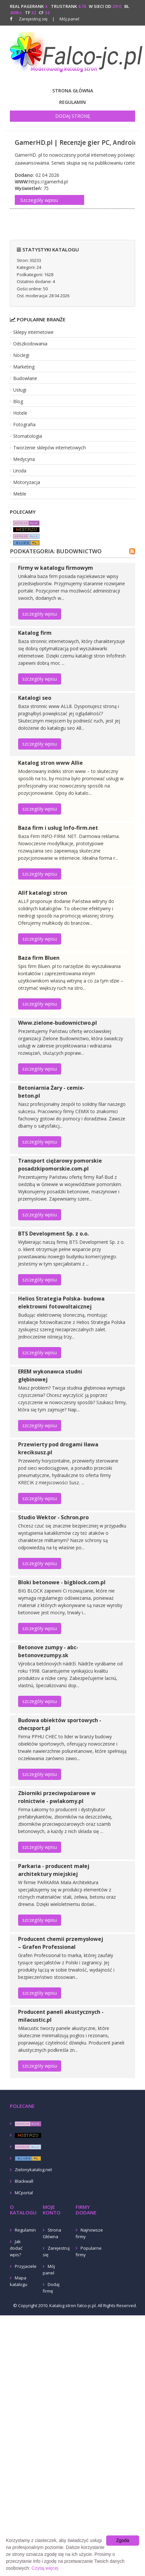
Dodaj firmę (51, 2287)
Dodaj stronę (72, 116)
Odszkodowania (30, 343)
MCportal (24, 2193)
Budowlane (25, 378)
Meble (19, 494)
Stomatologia (27, 436)
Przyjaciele (25, 2266)
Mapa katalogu (18, 2281)
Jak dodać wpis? (16, 2248)
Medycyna (24, 459)
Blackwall (24, 2181)
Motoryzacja (26, 482)
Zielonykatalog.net (33, 2170)
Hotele (20, 413)
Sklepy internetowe (33, 332)
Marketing (24, 367)
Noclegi (21, 355)
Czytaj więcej (45, 2568)
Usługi (19, 390)
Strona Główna (72, 90)
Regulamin (72, 102)
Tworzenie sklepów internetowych (49, 447)
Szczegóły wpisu (39, 200)
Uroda (19, 470)
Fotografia (24, 424)
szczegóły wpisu (39, 614)
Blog (18, 401)
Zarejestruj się (33, 19)
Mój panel (65, 19)
